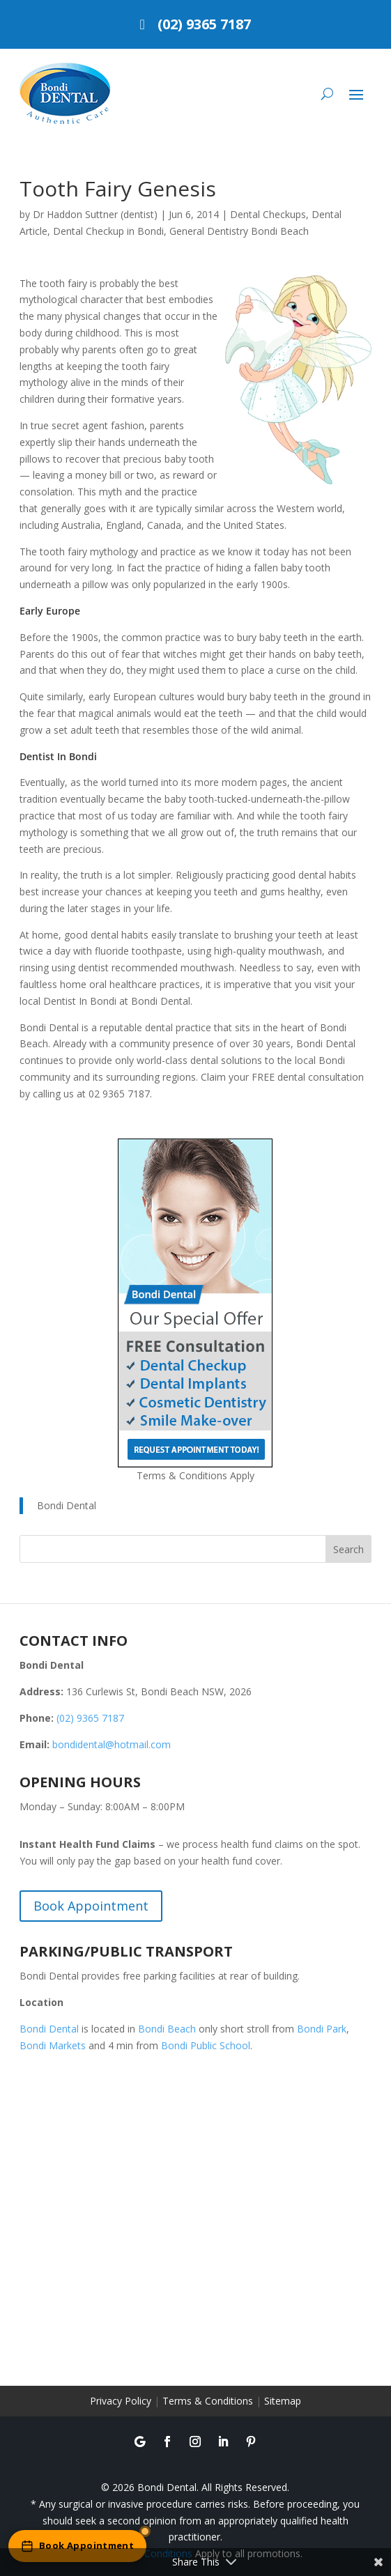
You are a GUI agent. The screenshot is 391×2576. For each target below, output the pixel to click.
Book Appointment (90, 1905)
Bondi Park (321, 2028)
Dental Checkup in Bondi (108, 231)
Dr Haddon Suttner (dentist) (95, 214)
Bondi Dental (66, 1505)
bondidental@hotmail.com (111, 1744)
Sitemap (282, 2400)
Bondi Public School (205, 2045)
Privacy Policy (120, 2400)
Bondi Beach (167, 2028)
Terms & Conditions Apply (195, 1475)
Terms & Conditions (207, 2400)
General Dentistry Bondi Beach (239, 231)
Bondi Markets (53, 2045)
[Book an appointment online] (77, 2546)
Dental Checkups (268, 214)
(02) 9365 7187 (204, 24)
